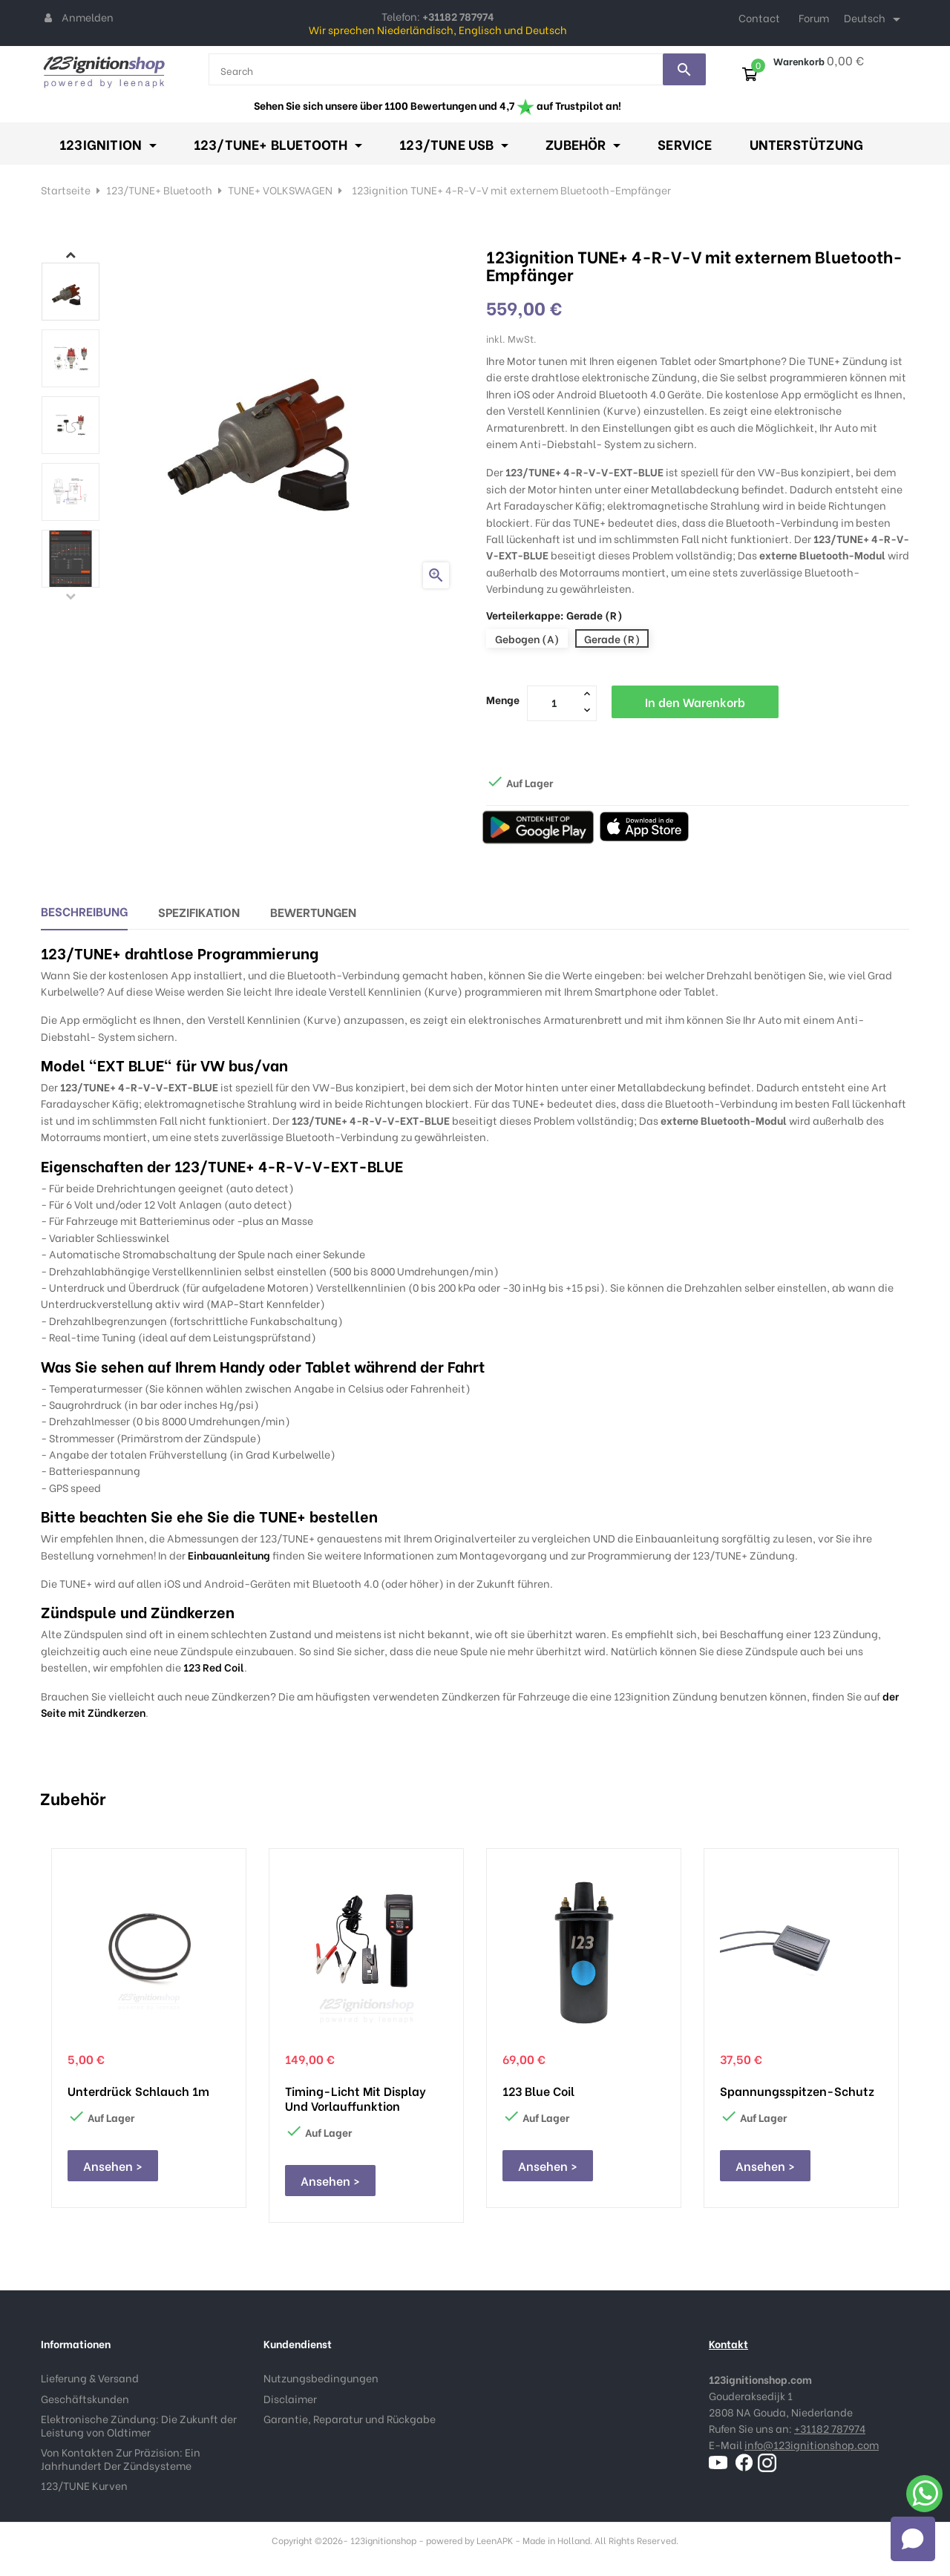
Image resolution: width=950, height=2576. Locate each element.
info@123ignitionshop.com (811, 2444)
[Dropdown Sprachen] (874, 19)
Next (70, 254)
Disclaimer (290, 2398)
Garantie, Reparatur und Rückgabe (349, 2418)
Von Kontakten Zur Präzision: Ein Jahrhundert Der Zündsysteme (120, 2458)
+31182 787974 (829, 2428)
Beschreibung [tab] (84, 910)
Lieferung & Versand (90, 2377)
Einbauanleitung (229, 1555)
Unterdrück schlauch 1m (138, 2090)
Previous (70, 595)
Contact (759, 17)
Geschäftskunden (85, 2398)
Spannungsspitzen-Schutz (797, 2090)
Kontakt (728, 2343)
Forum (814, 17)
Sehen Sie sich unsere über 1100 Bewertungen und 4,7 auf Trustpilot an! (437, 105)
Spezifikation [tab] (199, 911)
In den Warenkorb (695, 701)
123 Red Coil (213, 1667)
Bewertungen (313, 911)
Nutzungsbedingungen (321, 2377)
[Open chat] (913, 2539)
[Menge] (554, 702)
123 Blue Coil (538, 2090)
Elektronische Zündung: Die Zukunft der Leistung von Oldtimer (139, 2425)
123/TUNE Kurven (84, 2485)
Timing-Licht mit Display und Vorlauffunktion (355, 2098)
